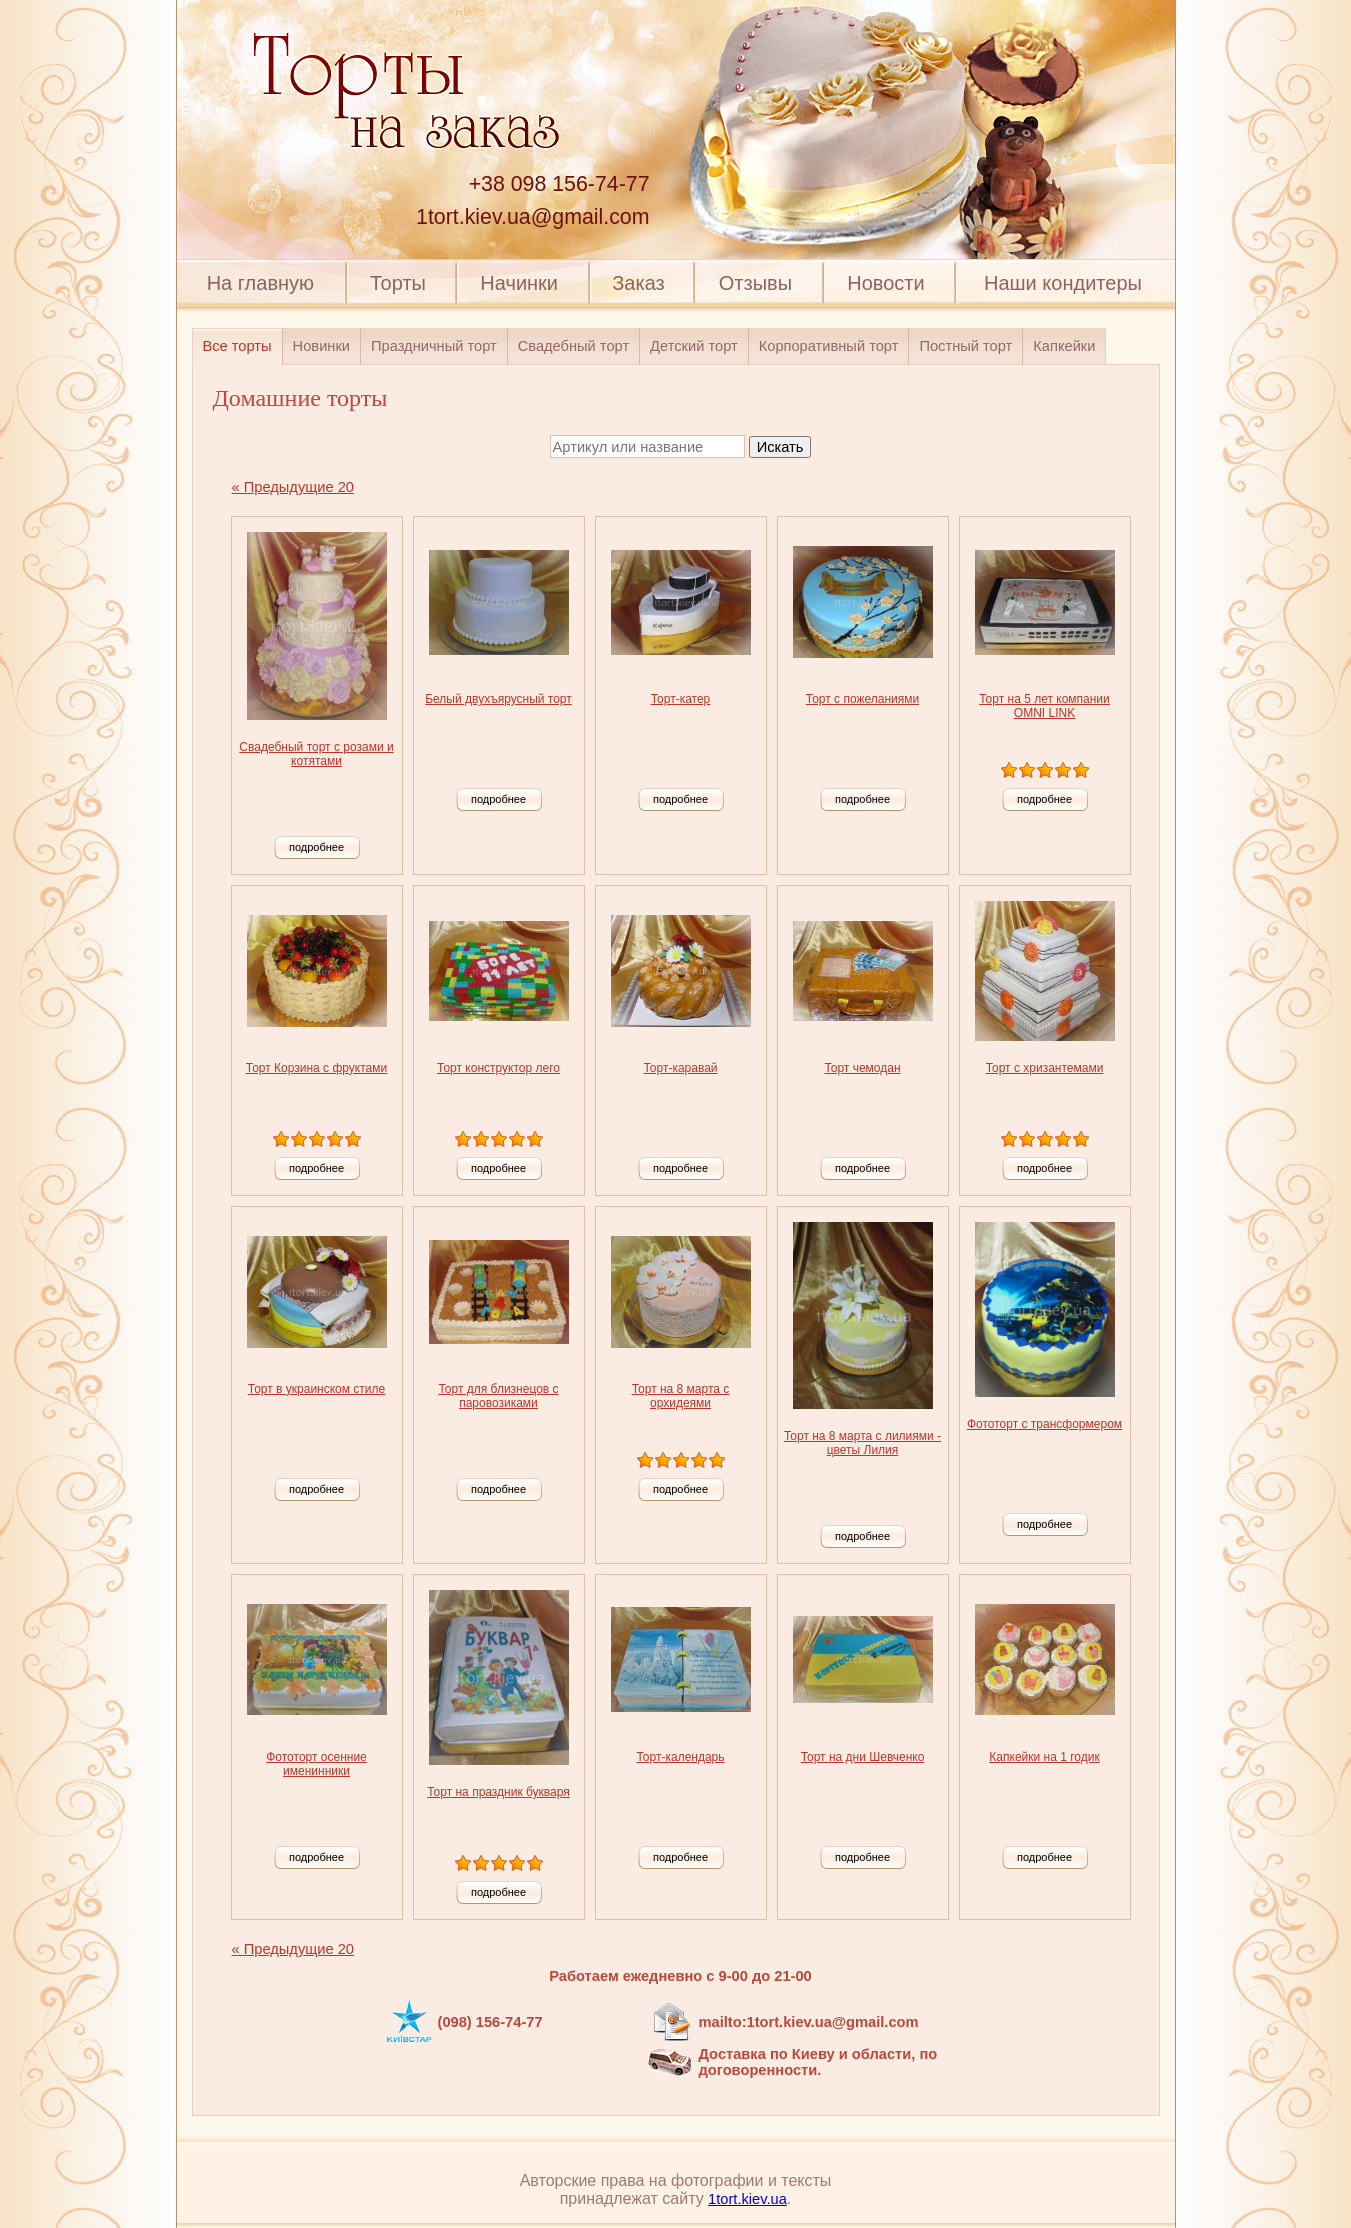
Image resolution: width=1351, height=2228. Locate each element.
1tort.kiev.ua (747, 2199)
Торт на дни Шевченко (863, 1757)
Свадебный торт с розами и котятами (316, 754)
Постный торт (965, 346)
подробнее (316, 847)
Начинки (519, 283)
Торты (398, 283)
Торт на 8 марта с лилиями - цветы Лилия (862, 1443)
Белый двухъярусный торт (498, 699)
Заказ (638, 283)
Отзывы (755, 283)
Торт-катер (681, 699)
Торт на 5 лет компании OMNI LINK (1044, 706)
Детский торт (694, 346)
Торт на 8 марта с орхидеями (681, 1396)
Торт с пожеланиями (862, 699)
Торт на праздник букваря (498, 1792)
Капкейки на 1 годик (1044, 1757)
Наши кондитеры (1063, 283)
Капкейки (1064, 346)
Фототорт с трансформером (1044, 1424)
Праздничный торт (434, 346)
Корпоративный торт (829, 346)
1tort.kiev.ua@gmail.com (532, 217)
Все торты (237, 346)
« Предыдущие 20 (293, 487)
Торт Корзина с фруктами (316, 1068)
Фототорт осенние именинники (316, 1764)
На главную (260, 283)
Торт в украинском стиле (316, 1389)
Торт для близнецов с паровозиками (498, 1396)
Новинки (321, 346)
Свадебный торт (573, 346)
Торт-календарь (680, 1757)
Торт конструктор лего (498, 1068)
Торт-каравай (680, 1068)
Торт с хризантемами (1045, 1068)
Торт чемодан (862, 1068)
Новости (885, 283)
